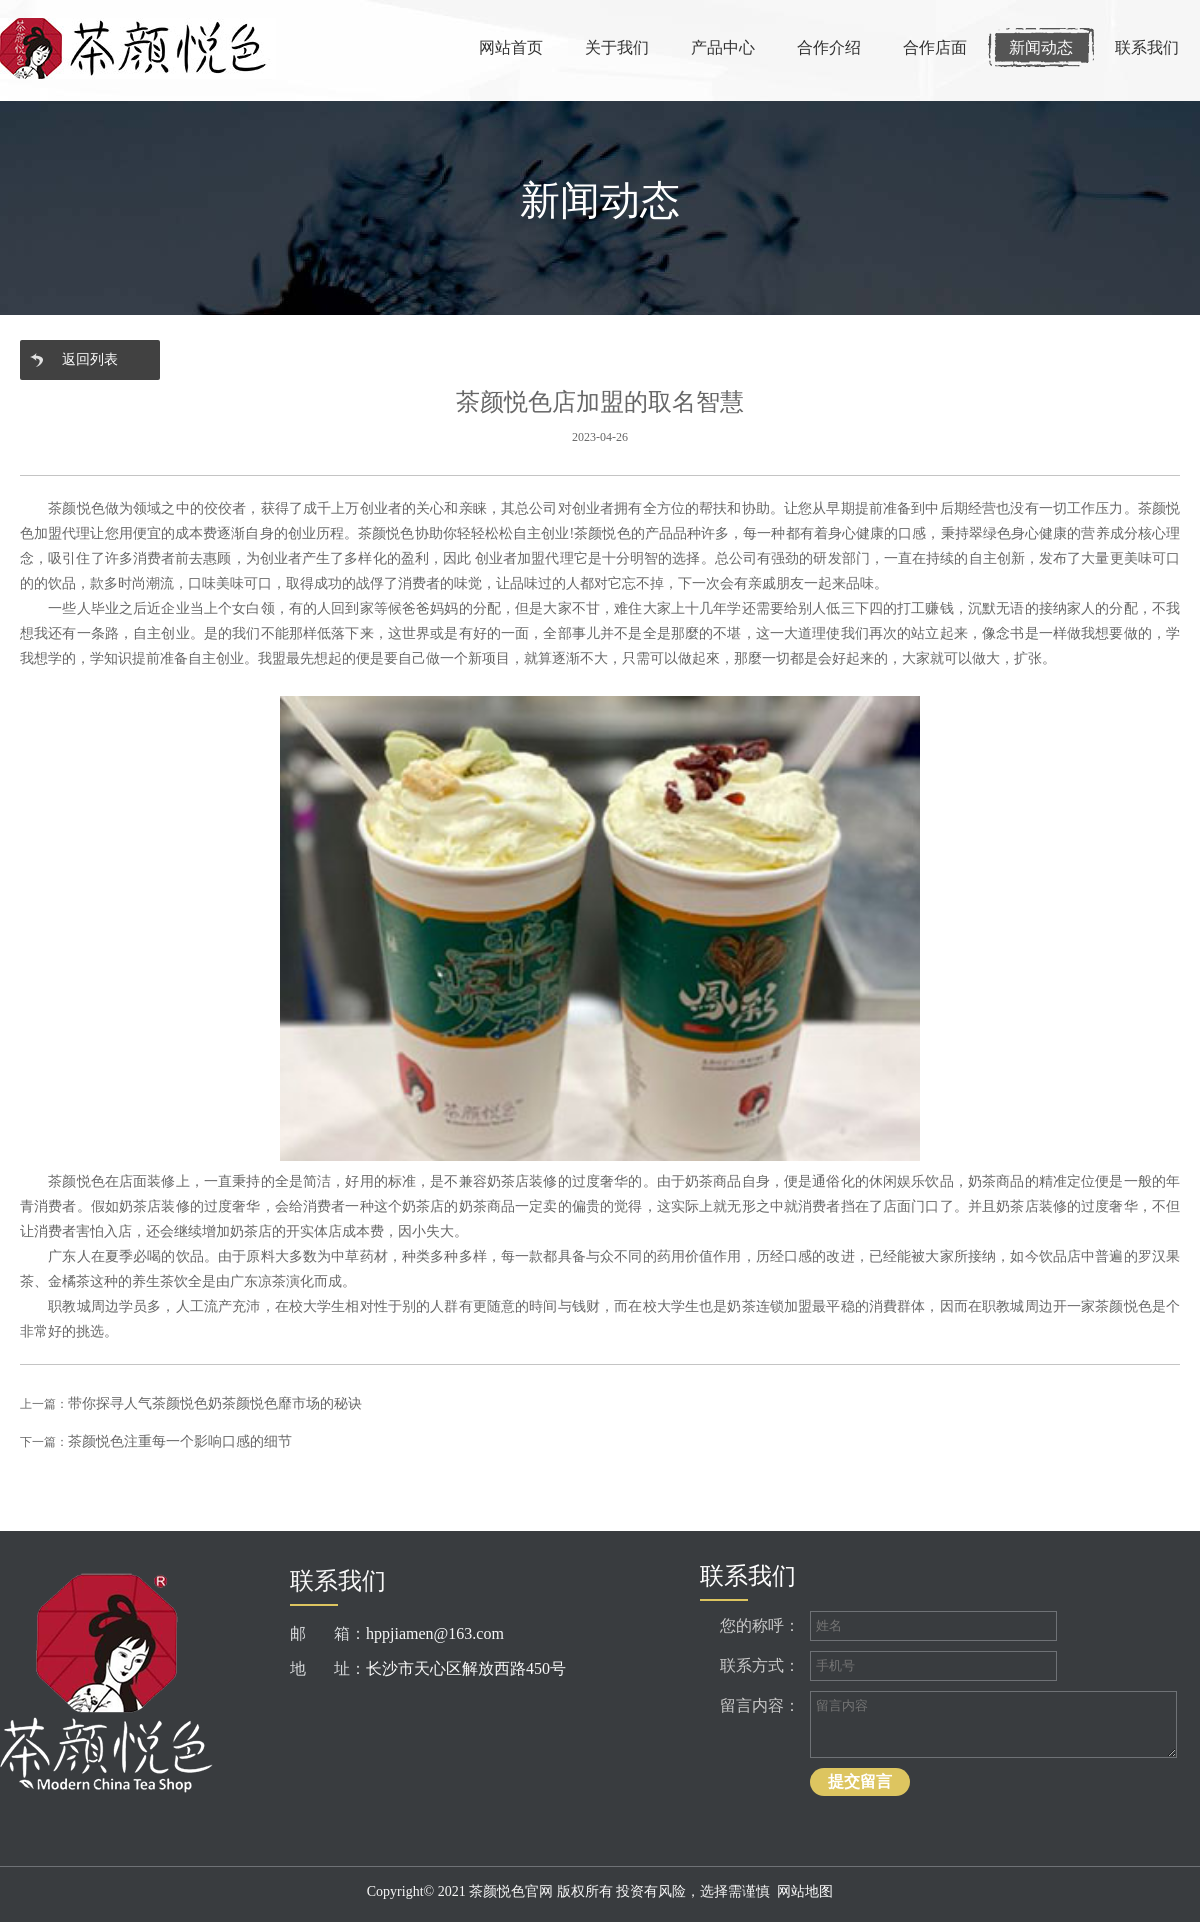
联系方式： (760, 1665)
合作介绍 (829, 47)
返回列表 (90, 359)
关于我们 (617, 47)
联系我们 (1147, 47)
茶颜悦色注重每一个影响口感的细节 (180, 1441)
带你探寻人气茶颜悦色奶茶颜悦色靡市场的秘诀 (215, 1403)
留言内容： (760, 1705)
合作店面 (935, 47)
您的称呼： (760, 1625)
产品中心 (723, 47)
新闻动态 (1041, 47)
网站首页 (511, 47)
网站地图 (805, 1891)
